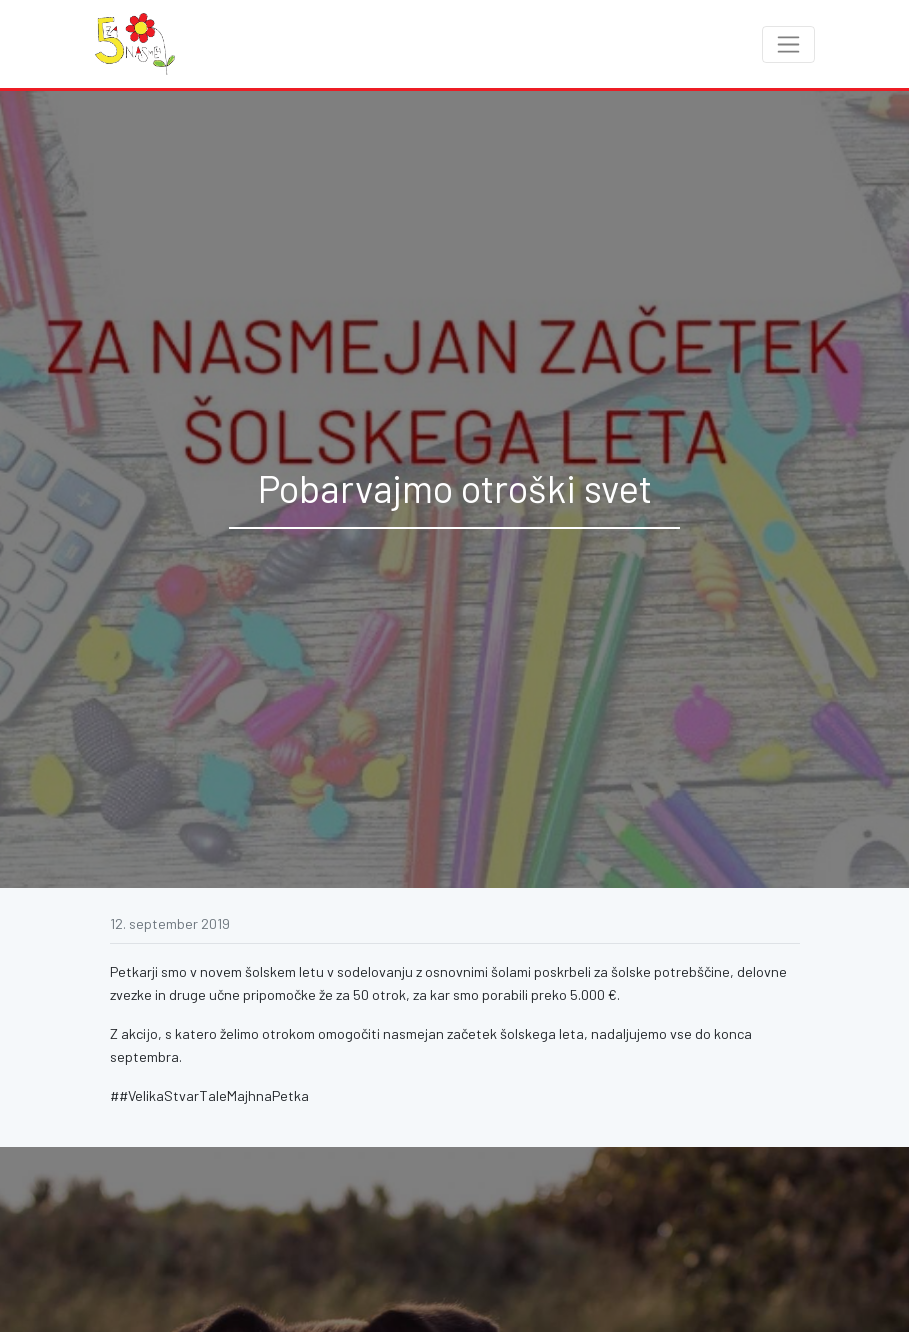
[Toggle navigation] (788, 44)
